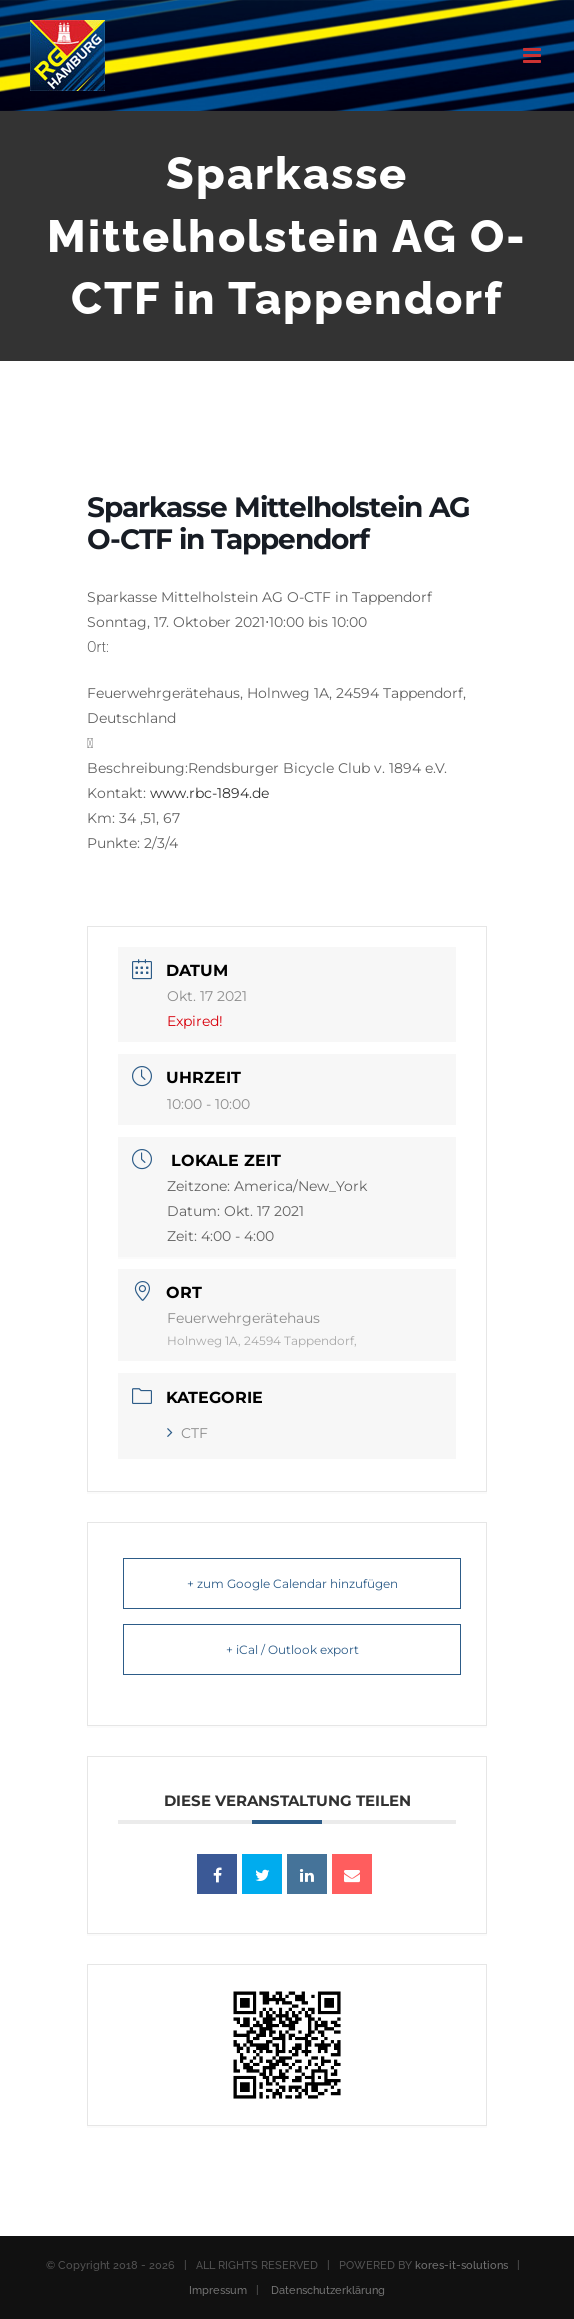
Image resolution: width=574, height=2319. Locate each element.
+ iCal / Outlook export (292, 1649)
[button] (287, 682)
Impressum (218, 2290)
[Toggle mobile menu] (533, 55)
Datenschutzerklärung (328, 2290)
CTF (187, 1433)
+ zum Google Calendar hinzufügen (292, 1583)
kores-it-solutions (461, 2265)
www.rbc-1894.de (209, 793)
